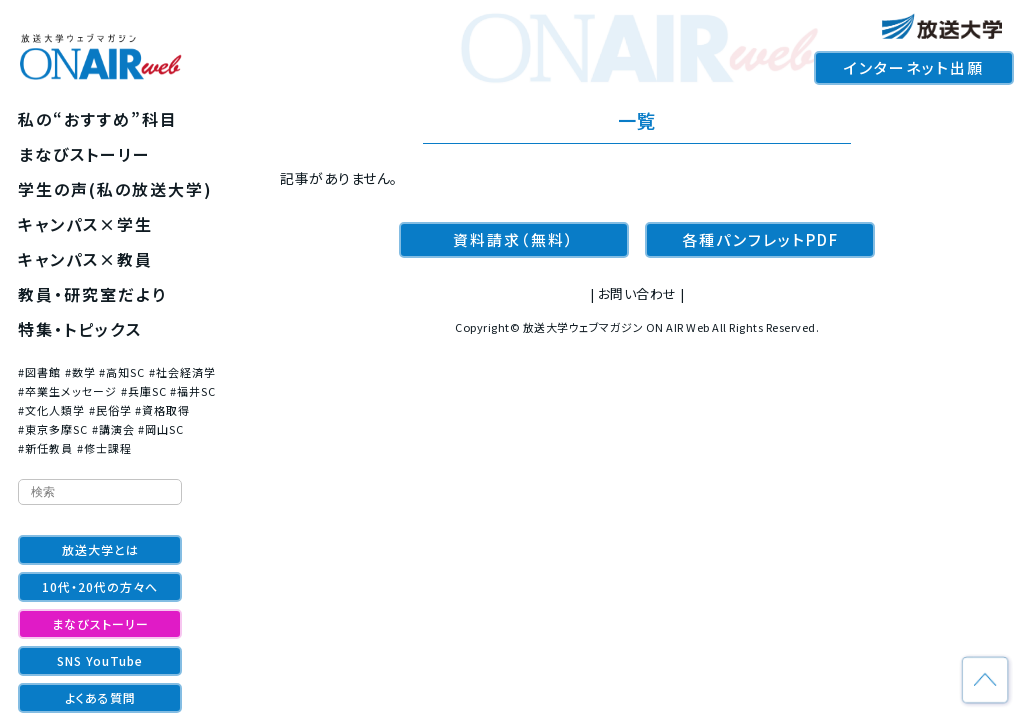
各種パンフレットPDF (760, 239)
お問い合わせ (637, 293)
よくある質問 (100, 697)
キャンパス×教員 (85, 259)
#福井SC (193, 391)
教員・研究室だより (92, 294)
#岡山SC (161, 429)
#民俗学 (110, 410)
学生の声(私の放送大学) (115, 189)
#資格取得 (162, 410)
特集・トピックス (80, 329)
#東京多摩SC (53, 429)
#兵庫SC (144, 391)
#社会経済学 (182, 372)
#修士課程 (104, 448)
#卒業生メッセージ (67, 391)
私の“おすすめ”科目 (98, 119)
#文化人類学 (51, 410)
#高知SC (122, 372)
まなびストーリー (84, 154)
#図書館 (39, 372)
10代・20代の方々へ (100, 586)
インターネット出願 (914, 67)
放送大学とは (100, 549)
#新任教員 (45, 448)
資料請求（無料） (514, 239)
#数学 (80, 372)
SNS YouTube (100, 660)
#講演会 (113, 429)
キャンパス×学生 (85, 224)
